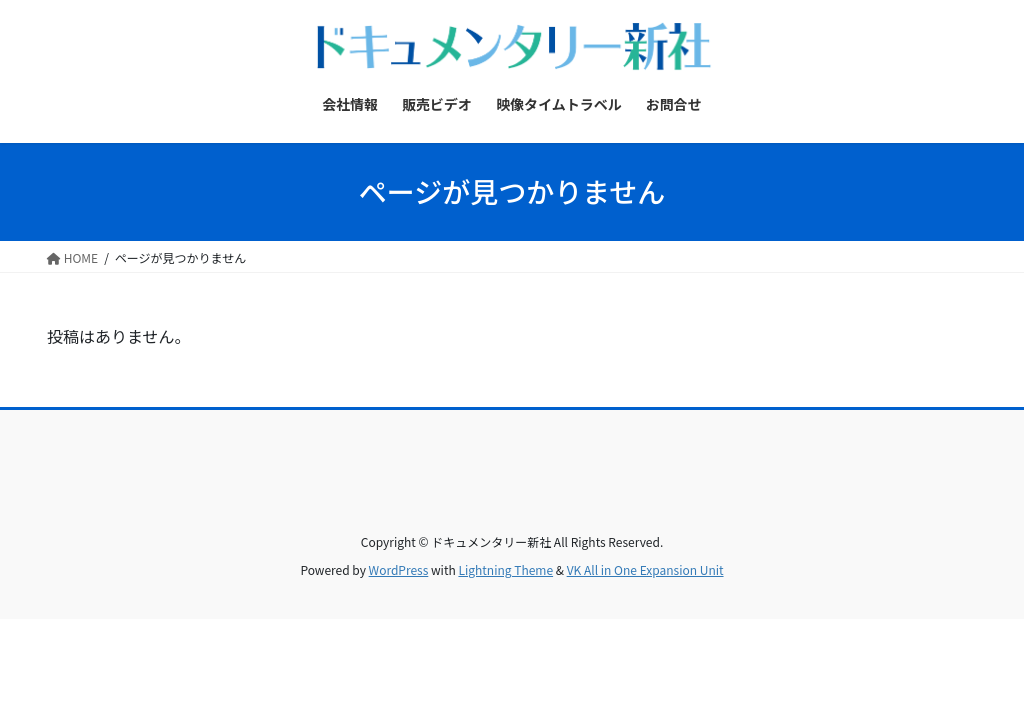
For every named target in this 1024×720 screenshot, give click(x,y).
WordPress (399, 569)
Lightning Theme (505, 569)
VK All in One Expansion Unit (645, 569)
